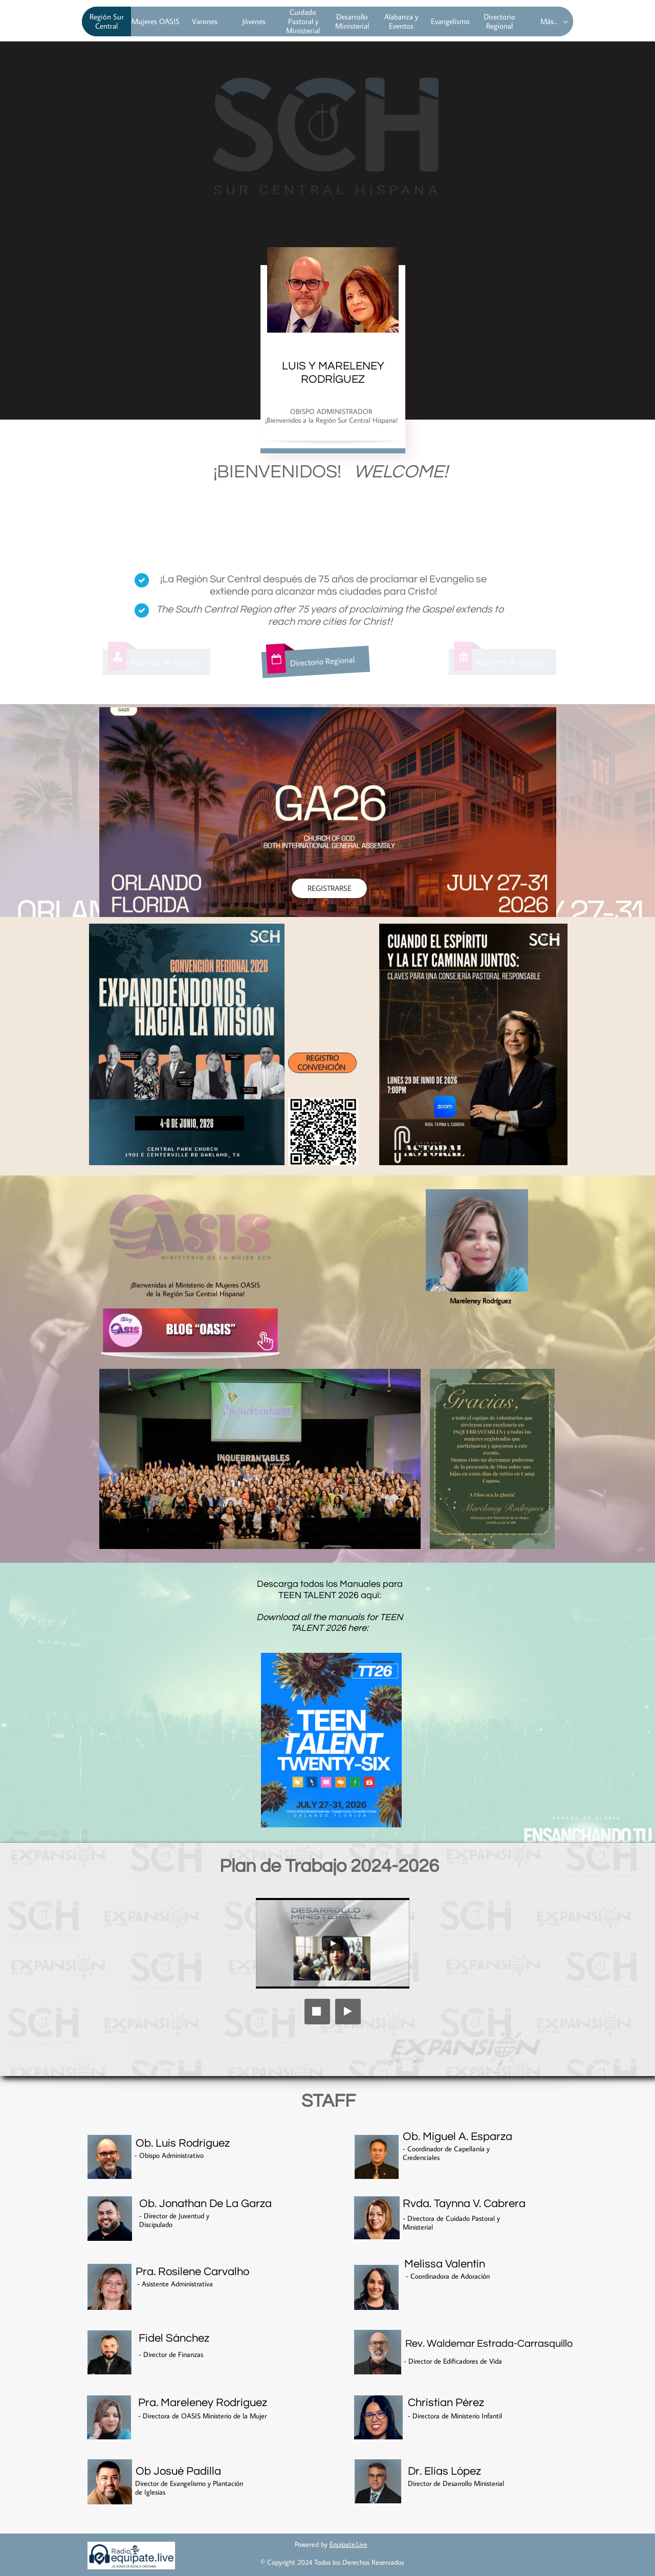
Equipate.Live (348, 2544)
